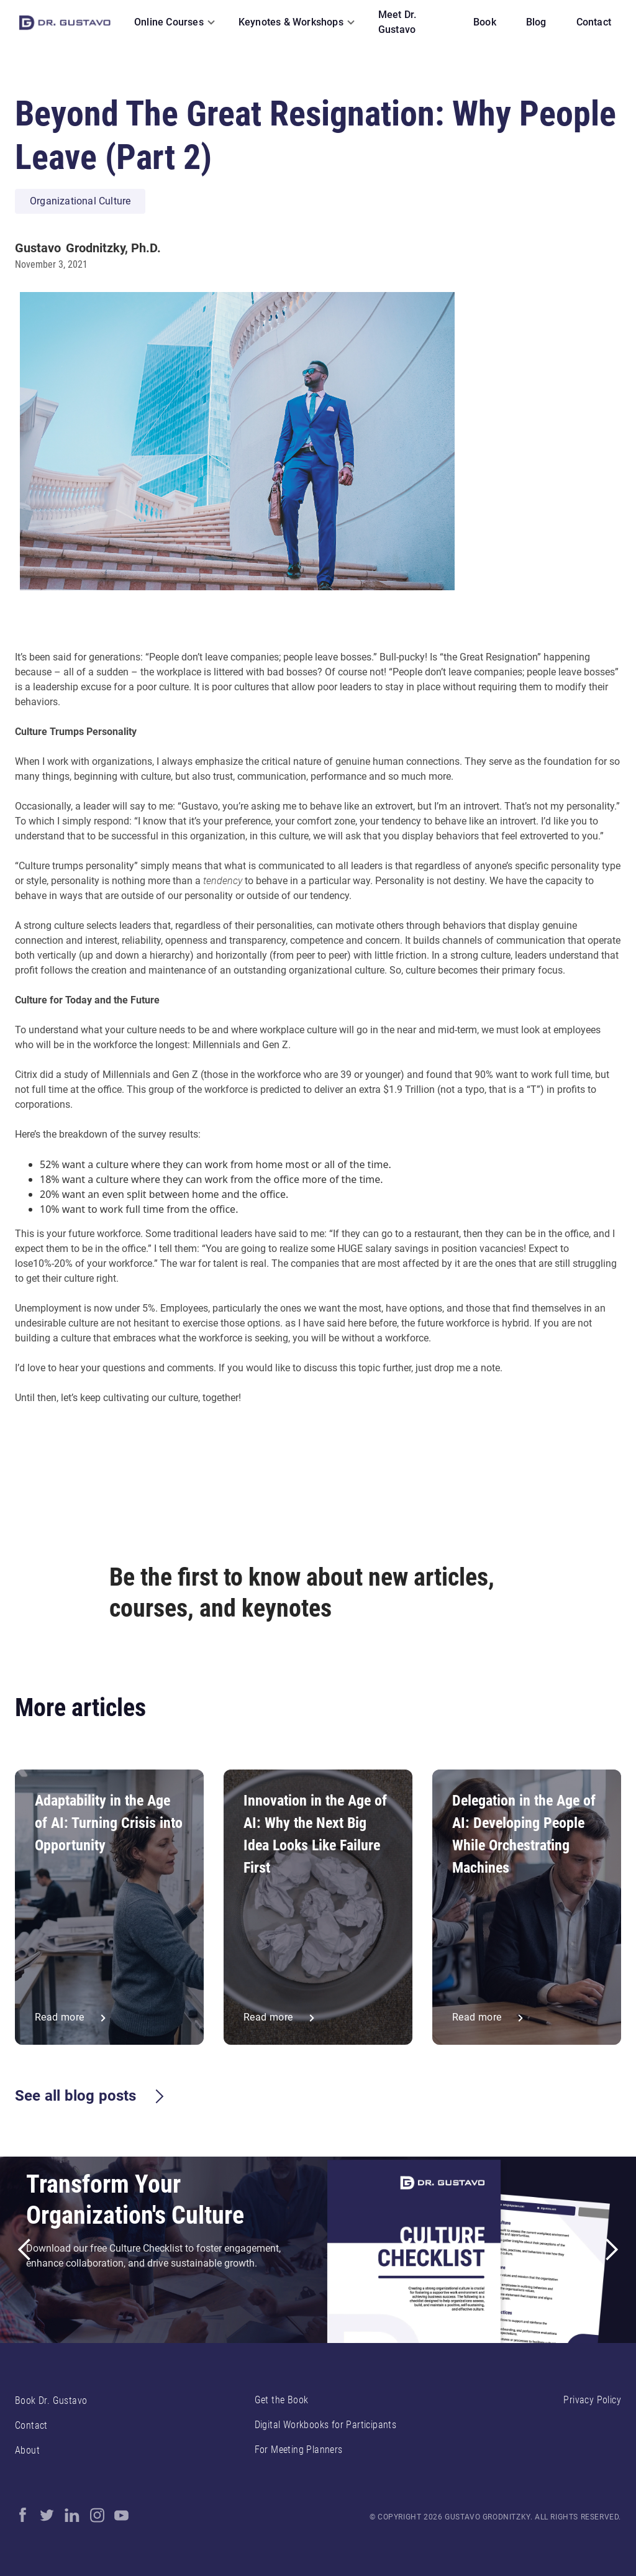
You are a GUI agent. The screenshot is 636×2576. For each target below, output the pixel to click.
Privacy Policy (592, 2400)
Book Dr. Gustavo (51, 2400)
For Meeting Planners (299, 2449)
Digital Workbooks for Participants (326, 2425)
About (27, 2450)
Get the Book (282, 2400)
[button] (171, 22)
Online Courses (169, 22)
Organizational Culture (80, 201)
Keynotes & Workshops (290, 22)
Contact (31, 2425)
